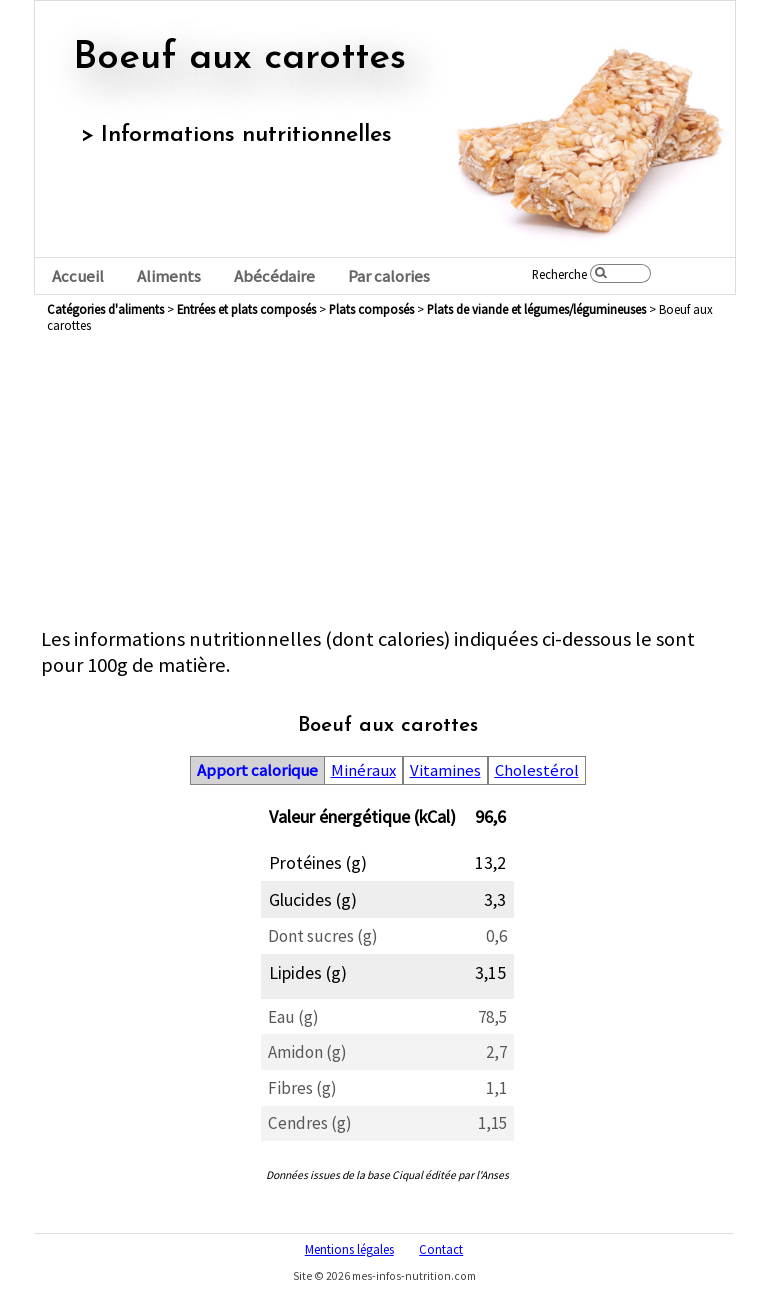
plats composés (371, 309)
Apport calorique (257, 770)
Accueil (78, 276)
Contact (441, 1249)
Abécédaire (274, 276)
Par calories (389, 276)
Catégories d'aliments (105, 309)
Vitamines (445, 770)
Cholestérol (537, 770)
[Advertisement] (387, 486)
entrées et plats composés (246, 309)
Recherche (559, 274)
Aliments (169, 276)
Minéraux (363, 770)
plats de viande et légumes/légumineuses (536, 309)
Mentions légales (349, 1249)
